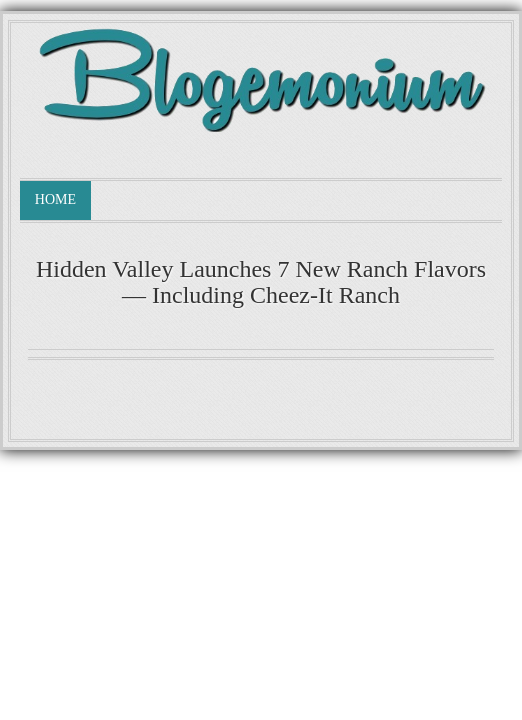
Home (55, 199)
